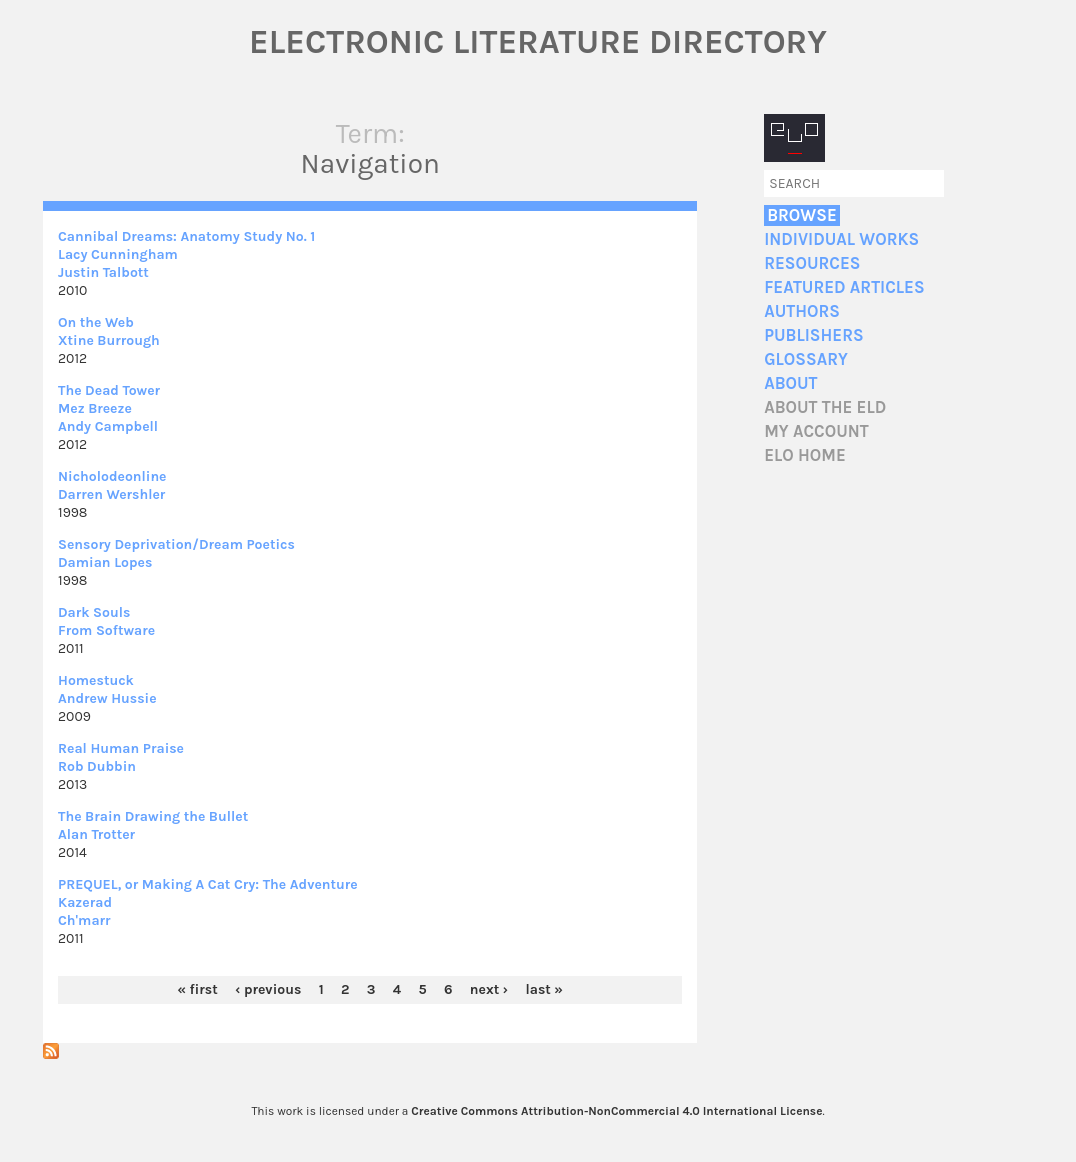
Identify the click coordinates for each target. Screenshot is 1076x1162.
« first (197, 989)
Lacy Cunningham (118, 254)
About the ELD (825, 407)
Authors (802, 311)
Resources (812, 263)
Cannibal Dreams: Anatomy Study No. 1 (186, 236)
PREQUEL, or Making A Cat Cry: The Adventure (208, 884)
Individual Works (841, 239)
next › (489, 989)
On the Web (96, 322)
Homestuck (96, 680)
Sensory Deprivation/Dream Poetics (176, 544)
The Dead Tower (109, 390)
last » (544, 989)
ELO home (805, 455)
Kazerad (85, 902)
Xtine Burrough (109, 340)
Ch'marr (84, 920)
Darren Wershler (111, 494)
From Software (106, 630)
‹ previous (268, 989)
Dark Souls (94, 612)
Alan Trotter (96, 834)
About (790, 383)
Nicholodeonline (112, 476)
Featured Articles (844, 287)
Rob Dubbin (97, 766)
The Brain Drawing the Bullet (153, 816)
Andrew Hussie (107, 698)
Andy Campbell (108, 426)
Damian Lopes (105, 562)
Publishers (813, 335)
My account (816, 431)
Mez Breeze (95, 408)
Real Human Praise (121, 748)
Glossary (806, 359)
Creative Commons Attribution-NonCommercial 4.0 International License (616, 1111)
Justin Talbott (103, 272)
